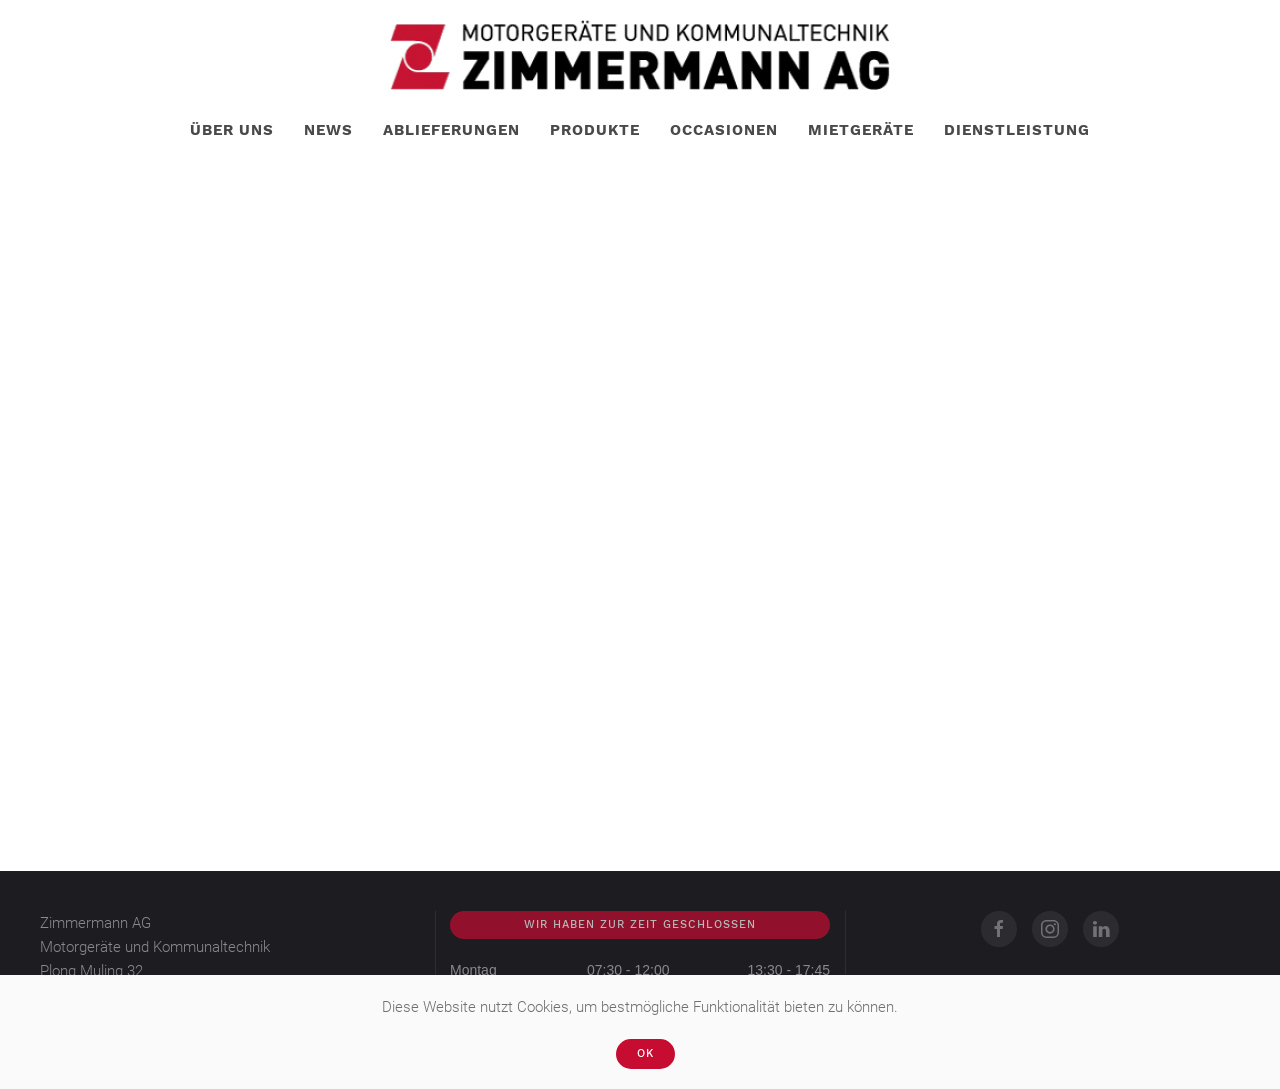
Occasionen (724, 130)
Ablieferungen (451, 130)
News (328, 130)
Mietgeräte (861, 130)
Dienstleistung (1017, 130)
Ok (645, 1053)
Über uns (232, 130)
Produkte (595, 130)
